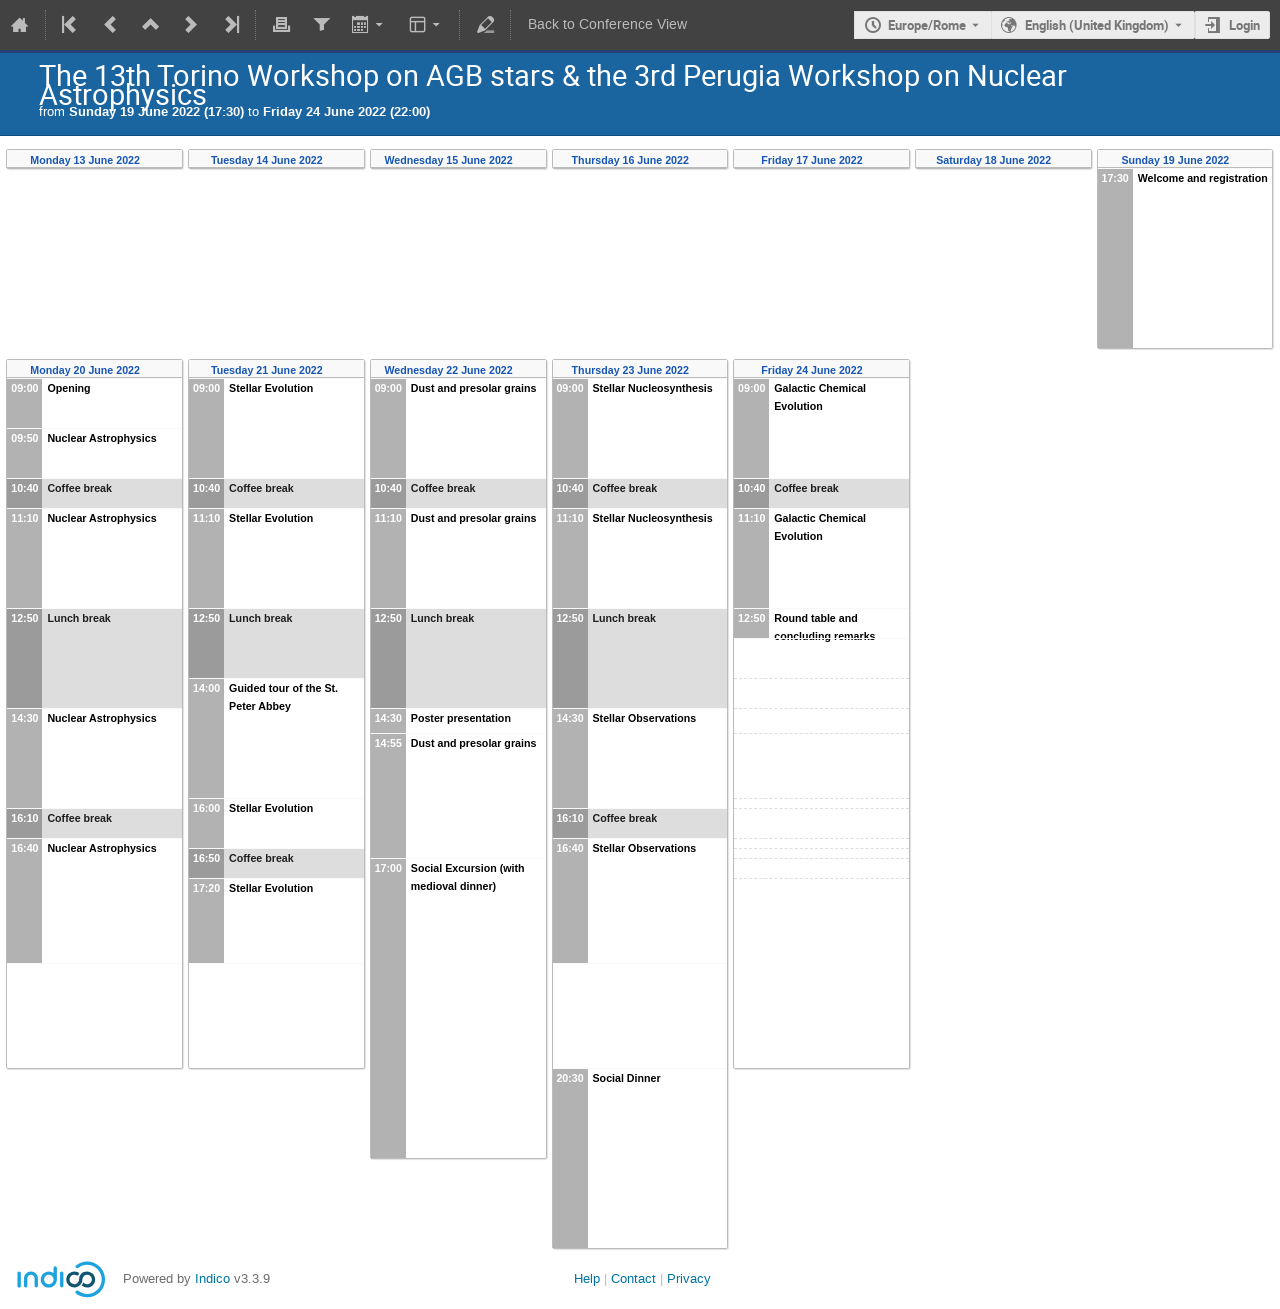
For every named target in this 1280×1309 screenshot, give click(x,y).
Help (587, 1278)
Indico (212, 1278)
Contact (633, 1278)
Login (1244, 25)
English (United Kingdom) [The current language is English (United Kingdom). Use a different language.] (1097, 25)
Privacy (689, 1278)
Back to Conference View (607, 24)
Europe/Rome (927, 25)
